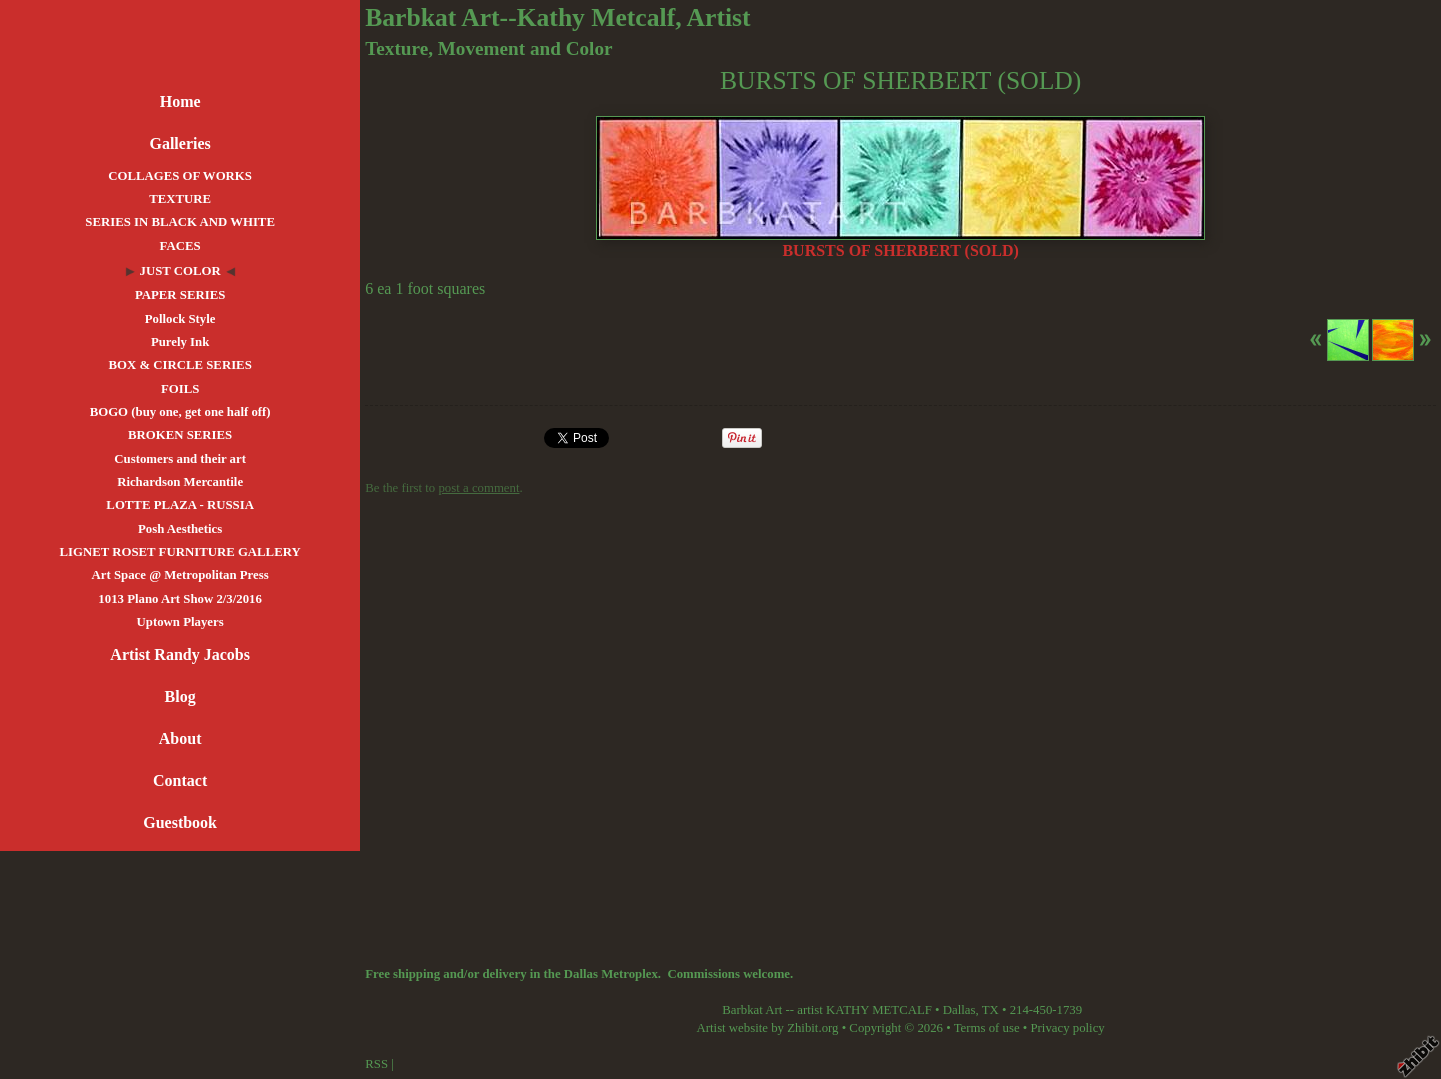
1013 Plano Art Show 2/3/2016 (180, 599)
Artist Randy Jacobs (180, 654)
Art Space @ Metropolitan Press (180, 575)
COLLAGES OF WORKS (180, 176)
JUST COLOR (180, 271)
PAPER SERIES (180, 295)
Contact (180, 780)
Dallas (959, 1010)
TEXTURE (180, 199)
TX (990, 1010)
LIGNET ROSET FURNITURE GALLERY (180, 552)
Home (180, 101)
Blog (180, 696)
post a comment (478, 488)
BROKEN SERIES (180, 435)
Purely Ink (180, 342)
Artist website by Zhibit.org (768, 1028)
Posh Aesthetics (180, 529)
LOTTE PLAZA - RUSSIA (180, 505)
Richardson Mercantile (180, 482)
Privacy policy (1067, 1028)
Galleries (179, 143)
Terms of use (987, 1028)
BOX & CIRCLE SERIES (179, 365)
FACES (180, 246)
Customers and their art (180, 459)
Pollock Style (180, 319)
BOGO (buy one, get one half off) (180, 412)
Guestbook (180, 822)
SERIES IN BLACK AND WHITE (180, 222)
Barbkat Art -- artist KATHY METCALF (827, 1010)
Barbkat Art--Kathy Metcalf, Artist (557, 17)
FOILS (180, 389)
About (180, 738)
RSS (376, 1064)
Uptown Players (180, 622)
